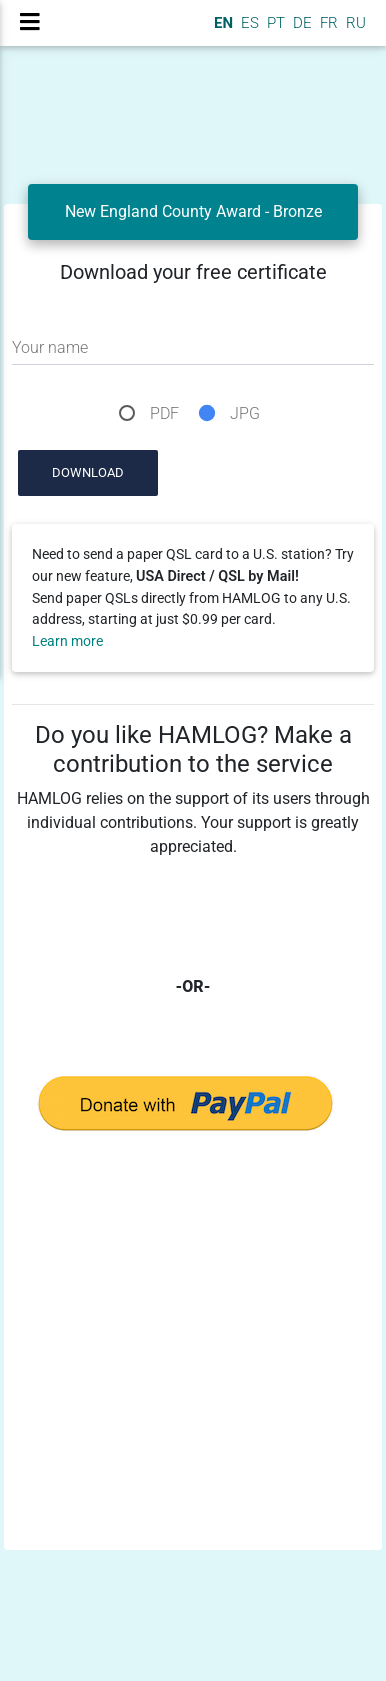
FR (327, 23)
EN (221, 23)
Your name (50, 347)
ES (248, 23)
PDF (164, 413)
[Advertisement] (187, 1354)
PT (274, 23)
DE (300, 23)
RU (356, 23)
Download (88, 472)
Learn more (67, 641)
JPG (245, 413)
